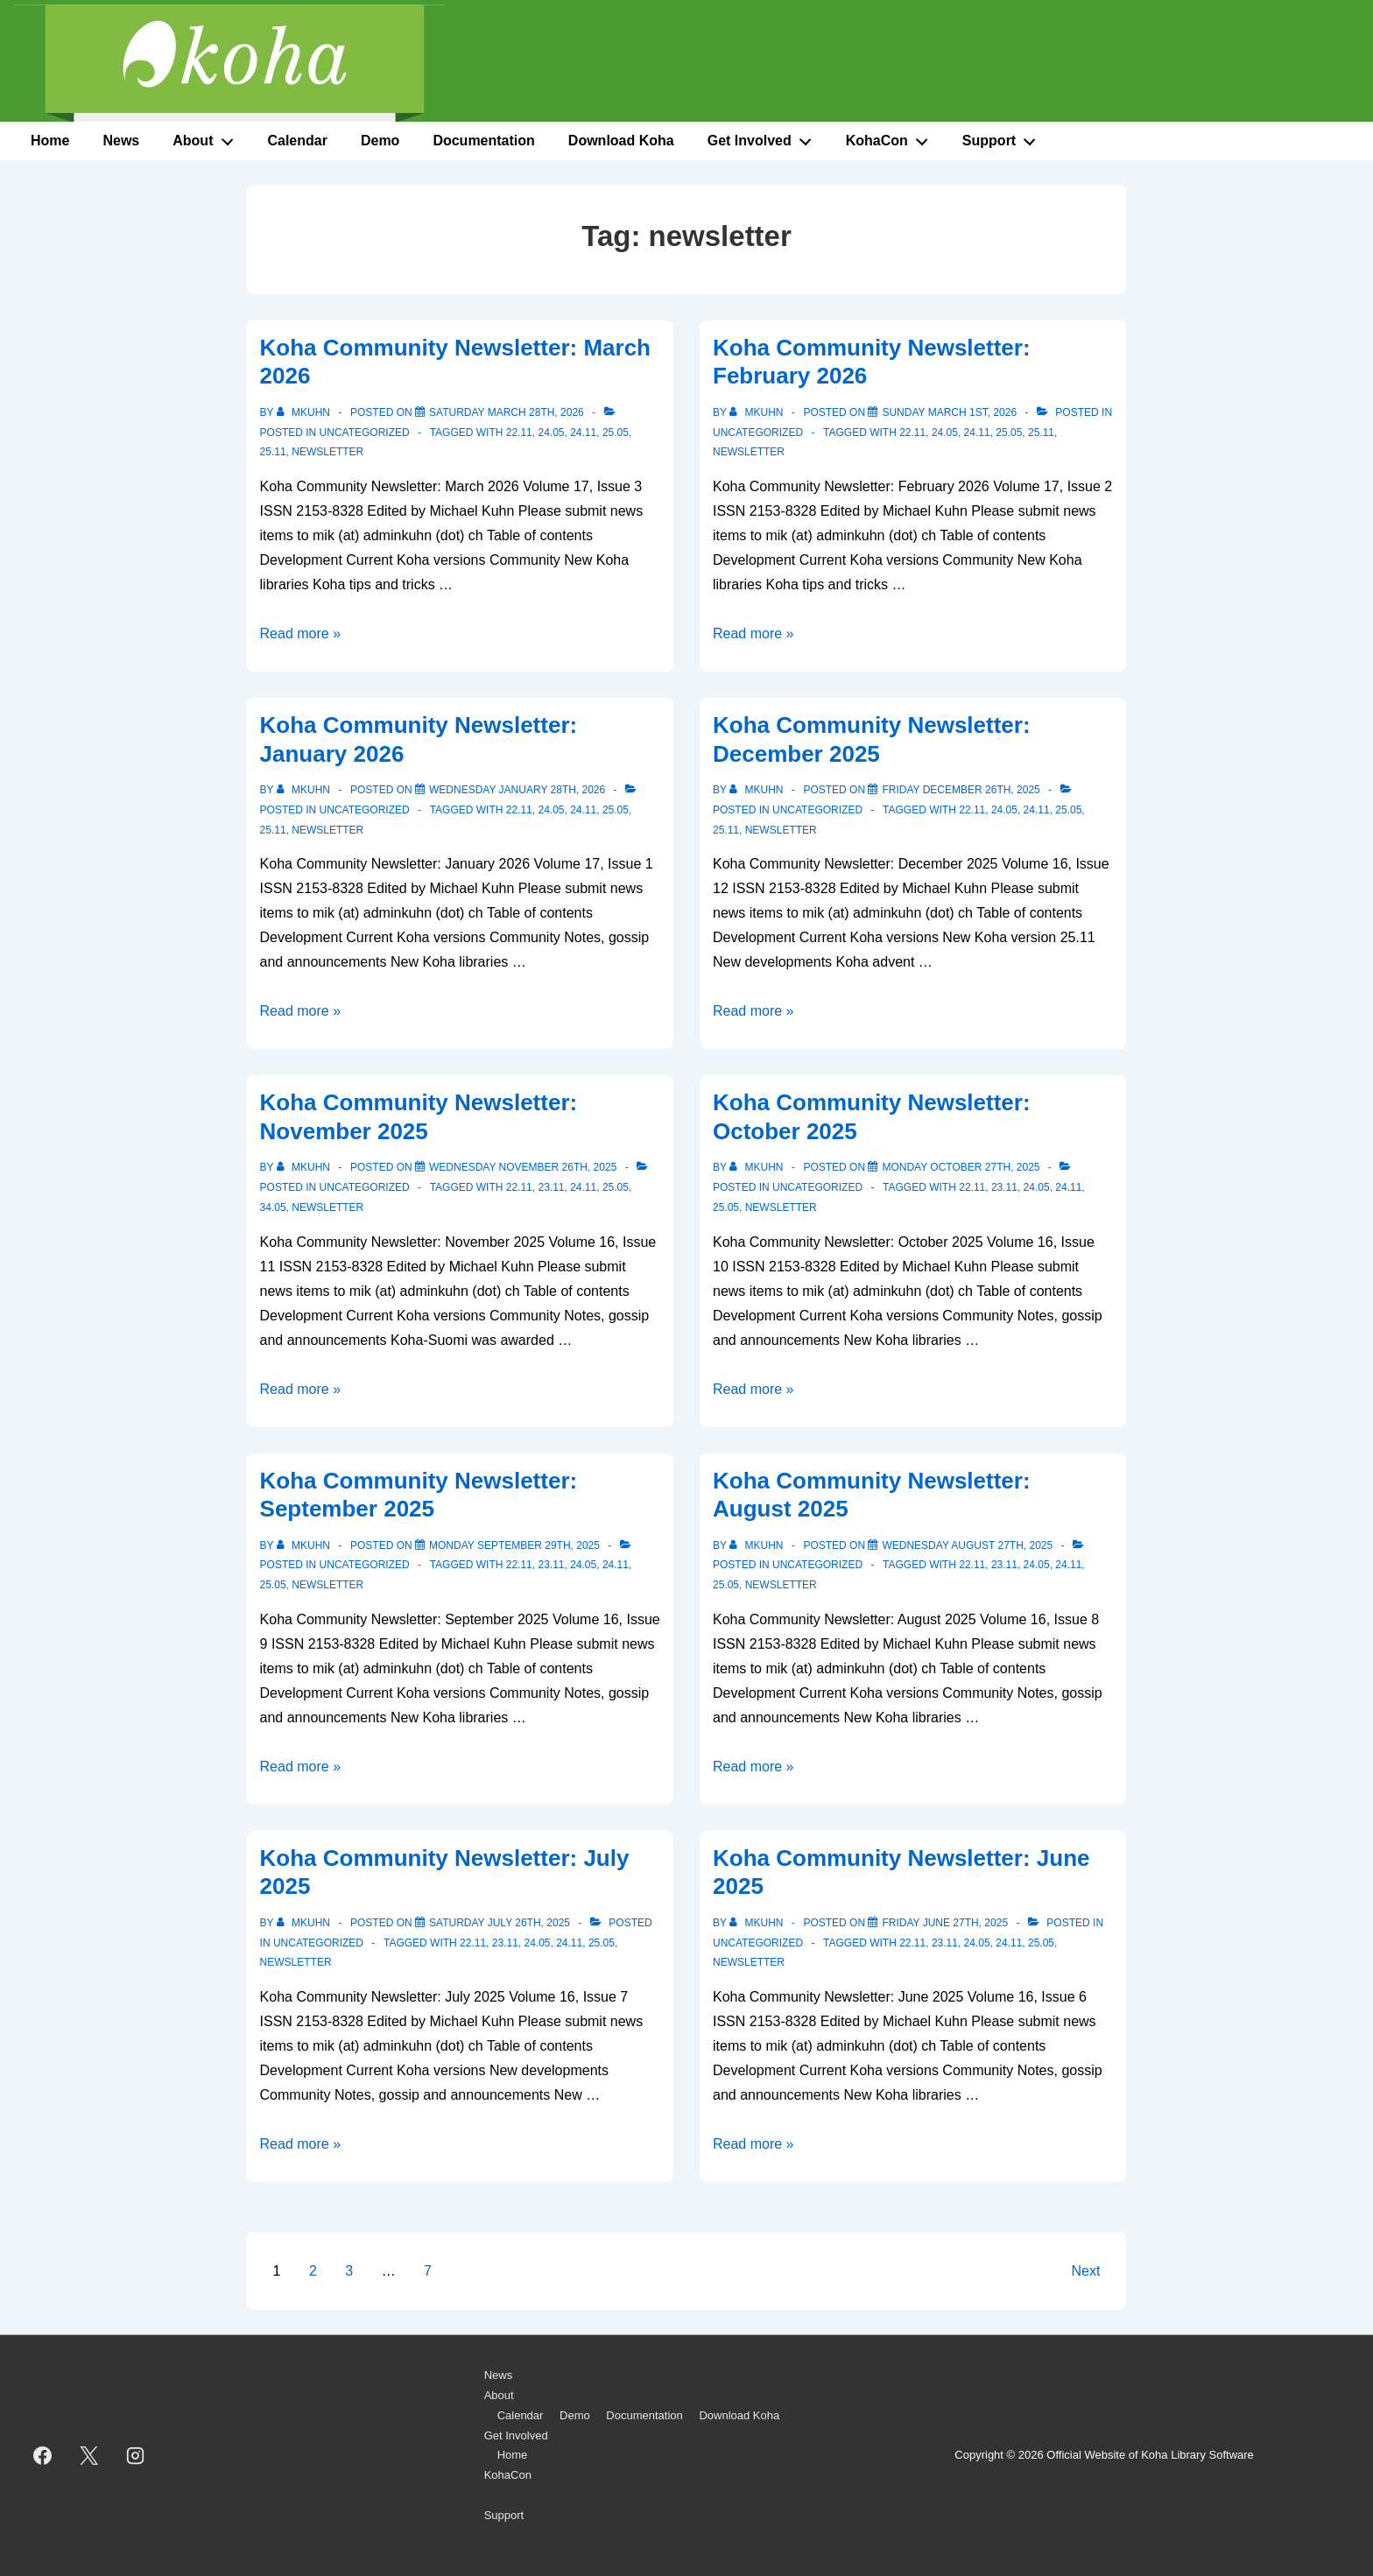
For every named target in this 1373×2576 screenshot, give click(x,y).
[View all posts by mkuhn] (305, 412)
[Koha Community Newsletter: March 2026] (506, 412)
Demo (380, 140)
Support (1004, 137)
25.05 (615, 432)
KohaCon (892, 137)
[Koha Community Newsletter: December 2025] (960, 790)
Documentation (483, 140)
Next (1086, 2270)
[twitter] (89, 2456)
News (120, 140)
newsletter (327, 452)
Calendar (297, 140)
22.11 (519, 432)
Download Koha (621, 140)
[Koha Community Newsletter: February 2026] (949, 412)
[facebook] (43, 2456)
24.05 (551, 432)
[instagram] (135, 2456)
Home (50, 140)
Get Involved (764, 137)
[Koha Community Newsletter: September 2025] (514, 1545)
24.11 (583, 432)
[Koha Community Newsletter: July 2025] (499, 1923)
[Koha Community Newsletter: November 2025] (522, 1167)
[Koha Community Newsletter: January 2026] (517, 790)
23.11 (551, 1187)
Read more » (300, 633)
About (208, 137)
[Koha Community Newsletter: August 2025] (967, 1545)
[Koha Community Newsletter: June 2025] (945, 1923)
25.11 (273, 452)
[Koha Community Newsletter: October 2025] (960, 1167)
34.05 (273, 1207)
